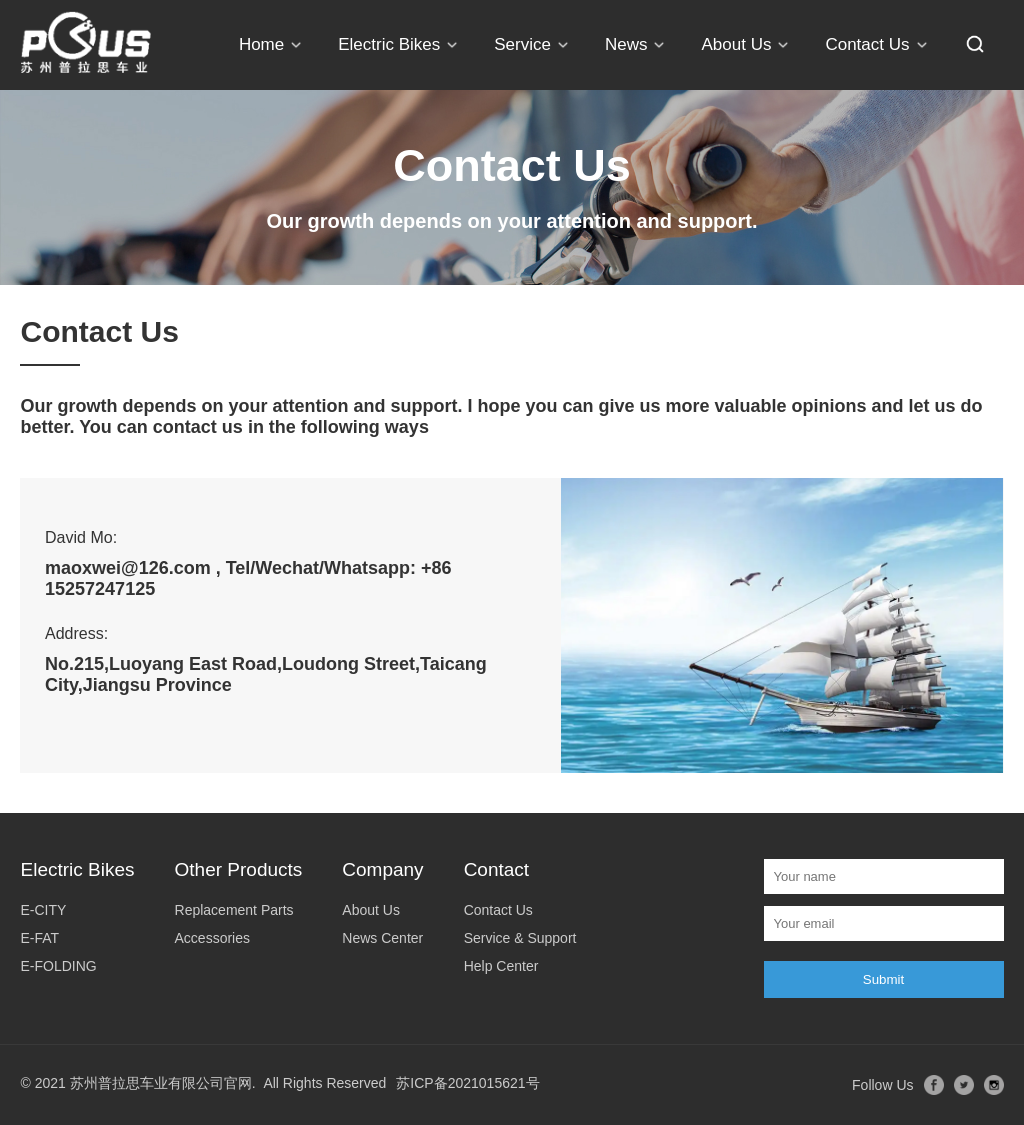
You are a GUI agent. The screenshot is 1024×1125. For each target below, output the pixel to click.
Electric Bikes (389, 44)
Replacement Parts (234, 910)
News (626, 44)
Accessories (212, 938)
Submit (883, 979)
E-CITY (43, 910)
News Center (382, 938)
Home (261, 44)
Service (522, 44)
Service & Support (520, 938)
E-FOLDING (58, 966)
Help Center (501, 966)
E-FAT (39, 938)
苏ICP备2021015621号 (467, 1083)
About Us (736, 44)
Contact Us (867, 44)
